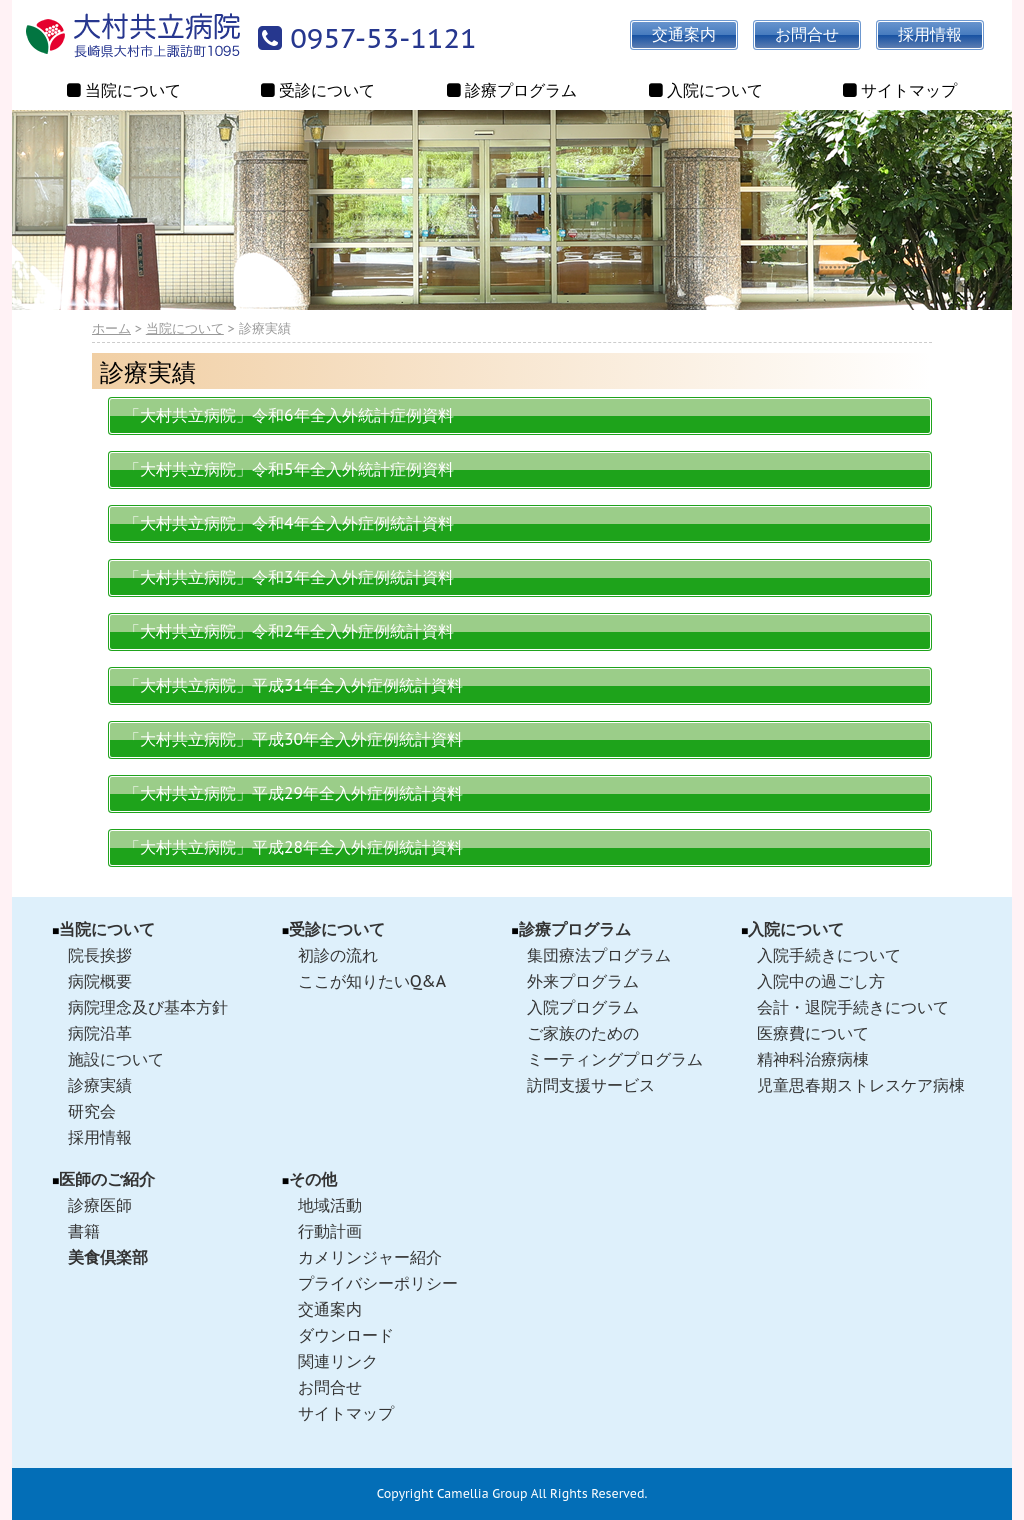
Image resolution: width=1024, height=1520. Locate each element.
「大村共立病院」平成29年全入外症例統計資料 (293, 793)
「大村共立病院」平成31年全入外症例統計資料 (293, 685)
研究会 (92, 1111)
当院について (185, 328)
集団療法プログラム (599, 955)
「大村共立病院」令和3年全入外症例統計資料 (289, 577)
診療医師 (100, 1205)
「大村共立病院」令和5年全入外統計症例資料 (289, 469)
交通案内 (330, 1309)
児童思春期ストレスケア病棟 (861, 1085)
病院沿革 (100, 1033)
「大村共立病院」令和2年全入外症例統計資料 (289, 631)
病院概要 (100, 981)
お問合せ (330, 1387)
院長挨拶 (100, 955)
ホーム (111, 328)
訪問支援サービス (591, 1085)
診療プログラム (575, 929)
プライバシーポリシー (378, 1283)
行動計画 (330, 1231)
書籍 (84, 1231)
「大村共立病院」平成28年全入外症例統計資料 (293, 847)
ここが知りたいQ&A (372, 981)
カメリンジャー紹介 (370, 1257)
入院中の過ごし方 (821, 981)
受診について (337, 929)
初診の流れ (338, 955)
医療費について (813, 1033)
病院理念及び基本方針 (148, 1007)
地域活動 (330, 1205)
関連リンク (338, 1361)
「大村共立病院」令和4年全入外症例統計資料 (289, 523)
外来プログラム (583, 981)
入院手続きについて (829, 955)
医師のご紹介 (107, 1179)
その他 (313, 1179)
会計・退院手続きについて (853, 1007)
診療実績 (100, 1085)
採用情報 (100, 1137)
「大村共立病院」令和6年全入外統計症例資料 (289, 415)
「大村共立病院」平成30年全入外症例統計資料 (293, 739)
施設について (116, 1059)
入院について (796, 929)
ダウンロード (346, 1335)
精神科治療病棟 (813, 1059)
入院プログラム (583, 1007)
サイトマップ (346, 1413)
